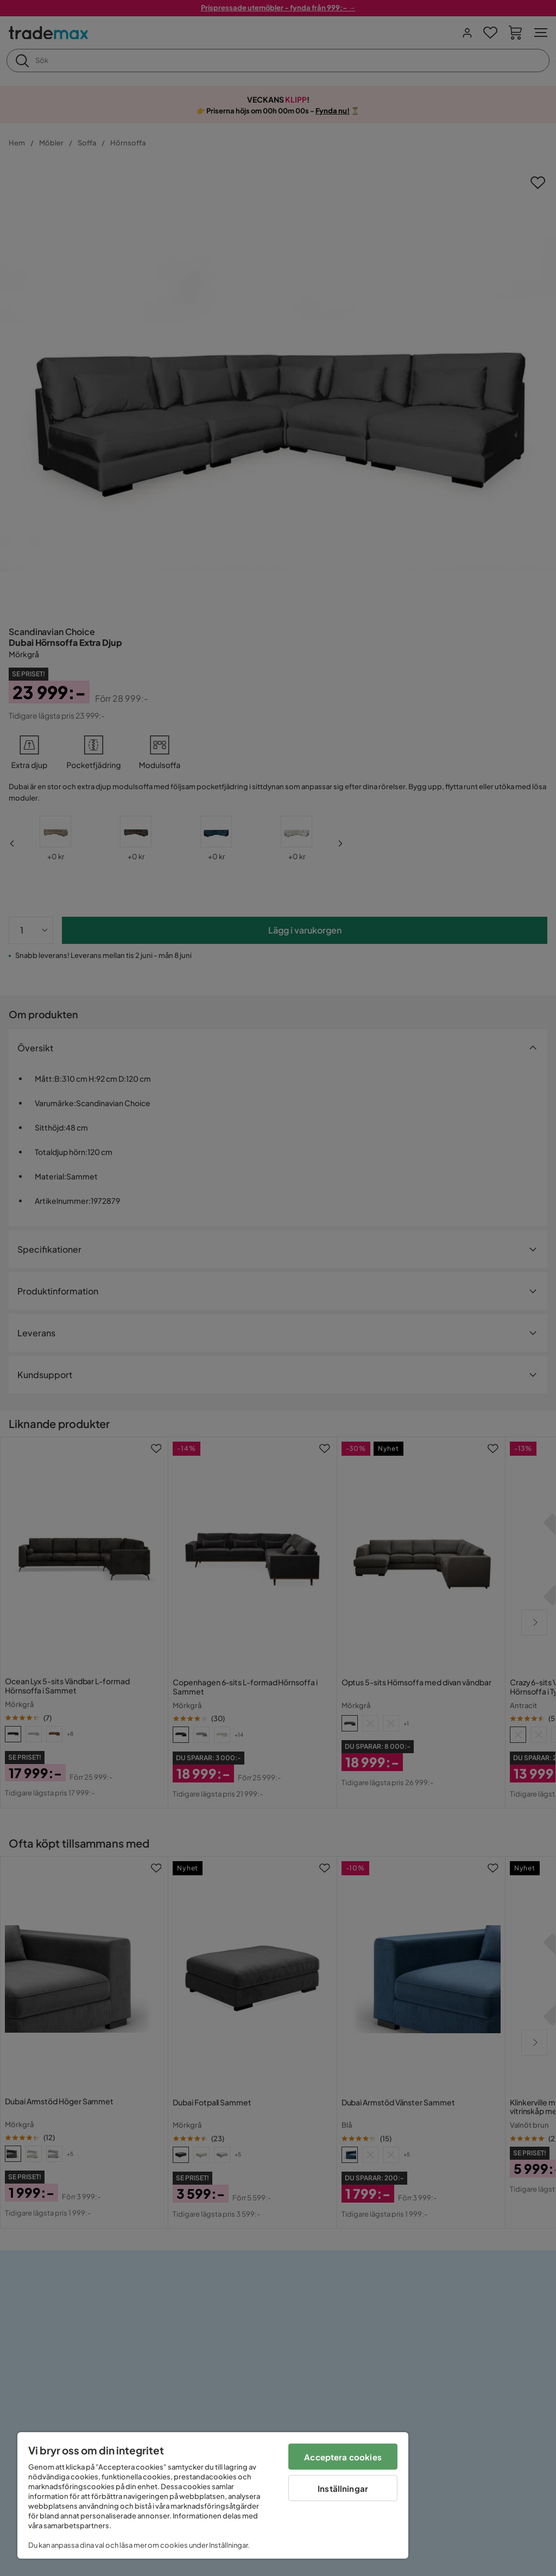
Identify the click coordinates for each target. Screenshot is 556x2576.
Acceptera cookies (343, 2457)
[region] (212, 2495)
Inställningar (343, 2488)
